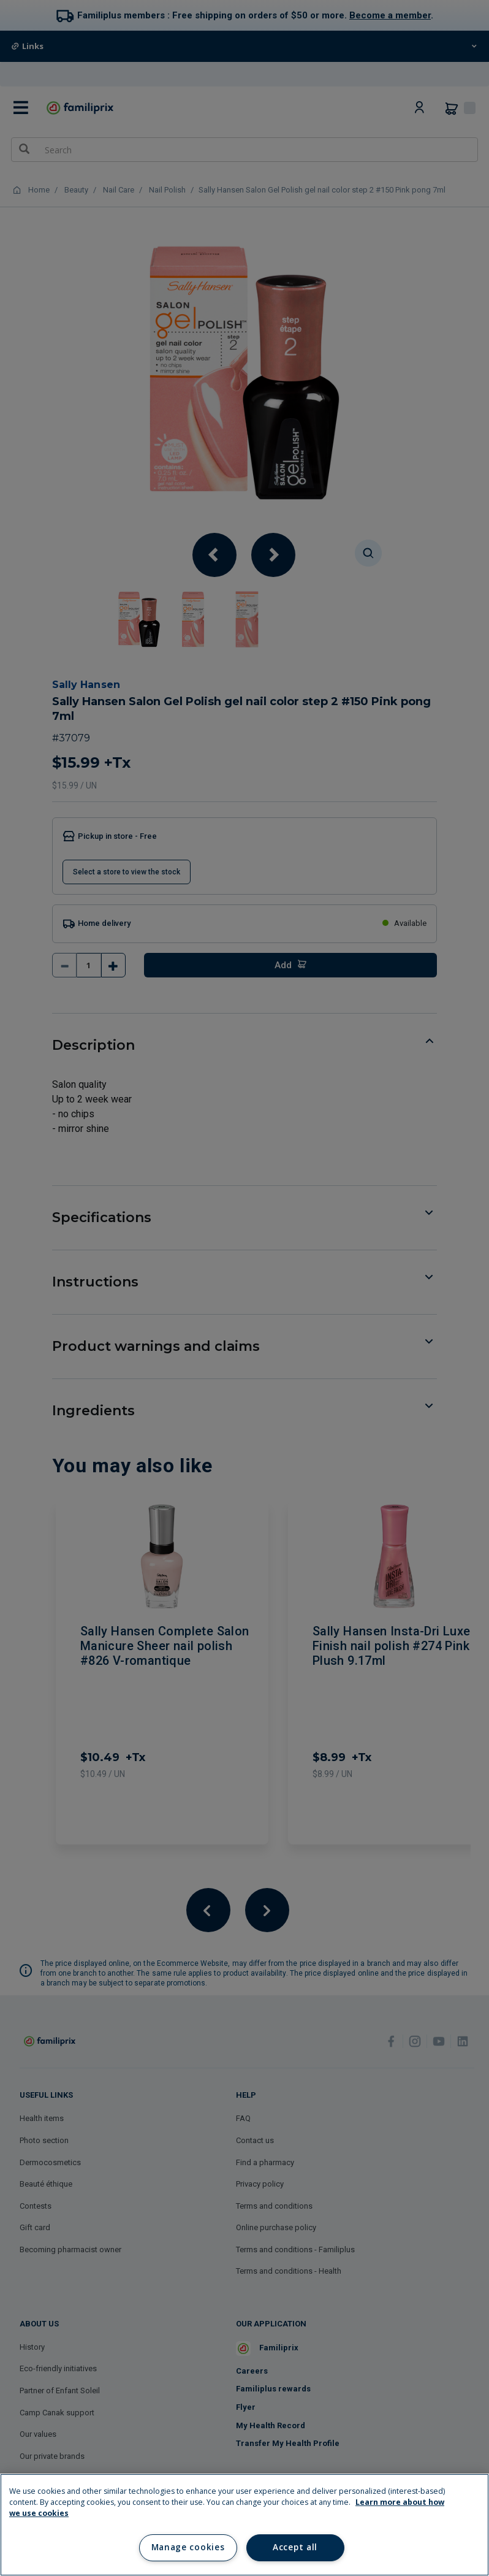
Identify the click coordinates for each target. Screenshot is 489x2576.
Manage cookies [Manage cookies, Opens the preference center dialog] (187, 2547)
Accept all (295, 2547)
